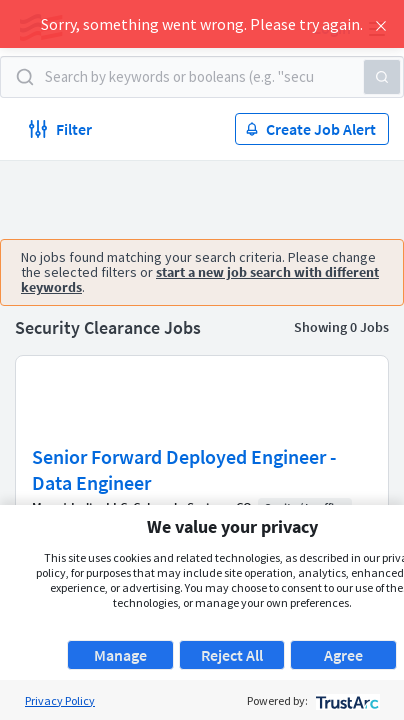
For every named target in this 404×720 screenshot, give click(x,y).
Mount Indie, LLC (79, 507)
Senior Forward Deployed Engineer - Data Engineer (184, 469)
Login (332, 28)
